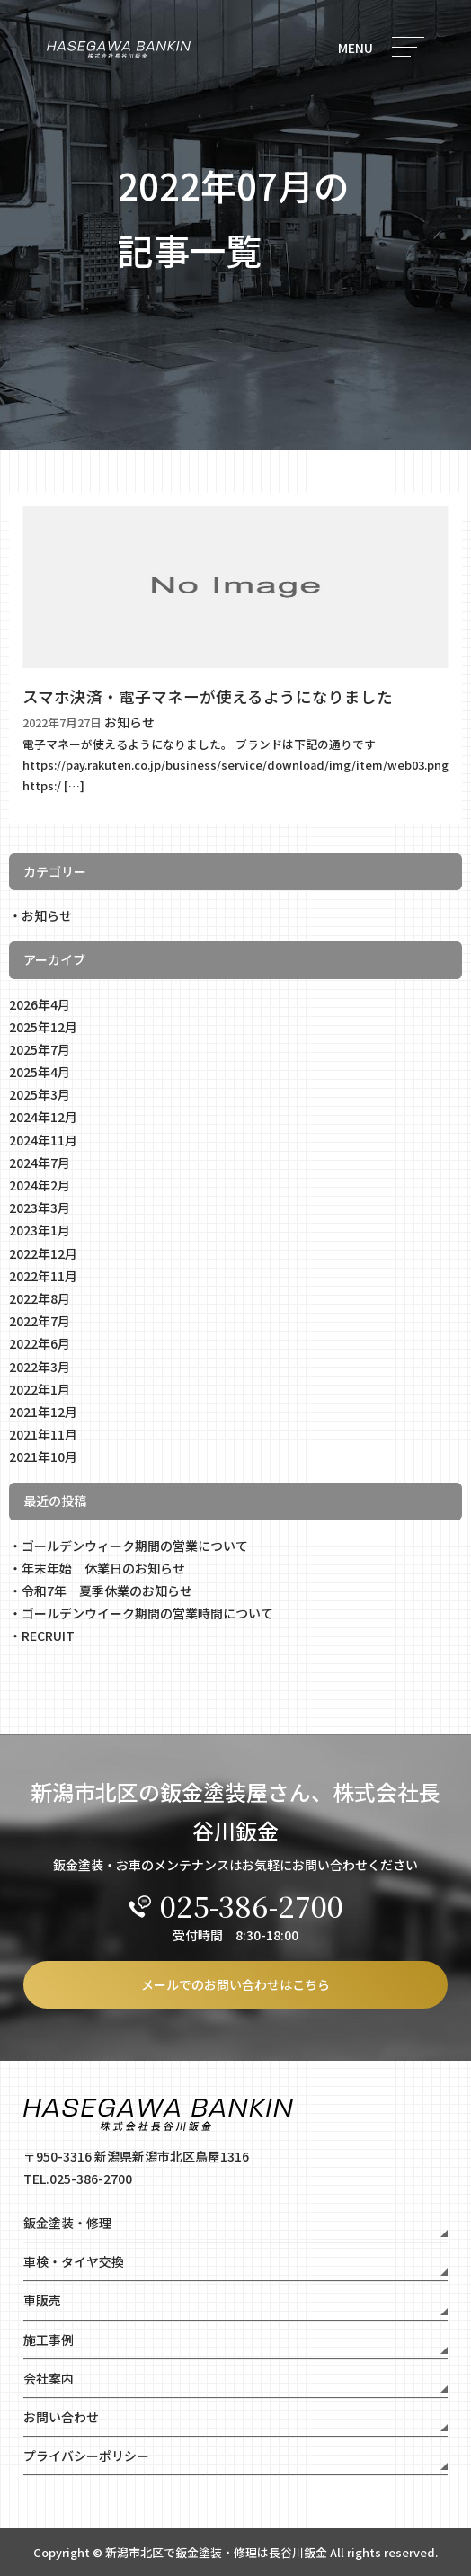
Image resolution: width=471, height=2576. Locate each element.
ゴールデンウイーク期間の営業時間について (147, 1613)
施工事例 (48, 2340)
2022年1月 (39, 1389)
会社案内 (48, 2378)
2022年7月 (39, 1321)
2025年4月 (39, 1072)
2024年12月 (43, 1117)
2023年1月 (39, 1230)
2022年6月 (39, 1343)
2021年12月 (43, 1412)
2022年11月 (43, 1276)
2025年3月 (39, 1094)
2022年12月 (43, 1253)
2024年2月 (39, 1185)
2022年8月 (39, 1298)
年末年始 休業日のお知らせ (103, 1568)
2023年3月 (39, 1208)
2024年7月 (39, 1163)
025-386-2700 (236, 1905)
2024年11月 (43, 1140)
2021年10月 (43, 1457)
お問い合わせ (61, 2417)
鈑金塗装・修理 (67, 2223)
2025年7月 (39, 1049)
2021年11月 (43, 1434)
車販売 (42, 2300)
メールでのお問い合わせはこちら (235, 1984)
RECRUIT (48, 1636)
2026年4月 (39, 1004)
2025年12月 (43, 1027)
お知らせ (47, 915)
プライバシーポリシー (86, 2456)
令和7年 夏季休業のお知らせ (107, 1591)
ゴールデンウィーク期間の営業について (135, 1546)
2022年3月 (39, 1367)
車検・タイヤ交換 (73, 2261)
